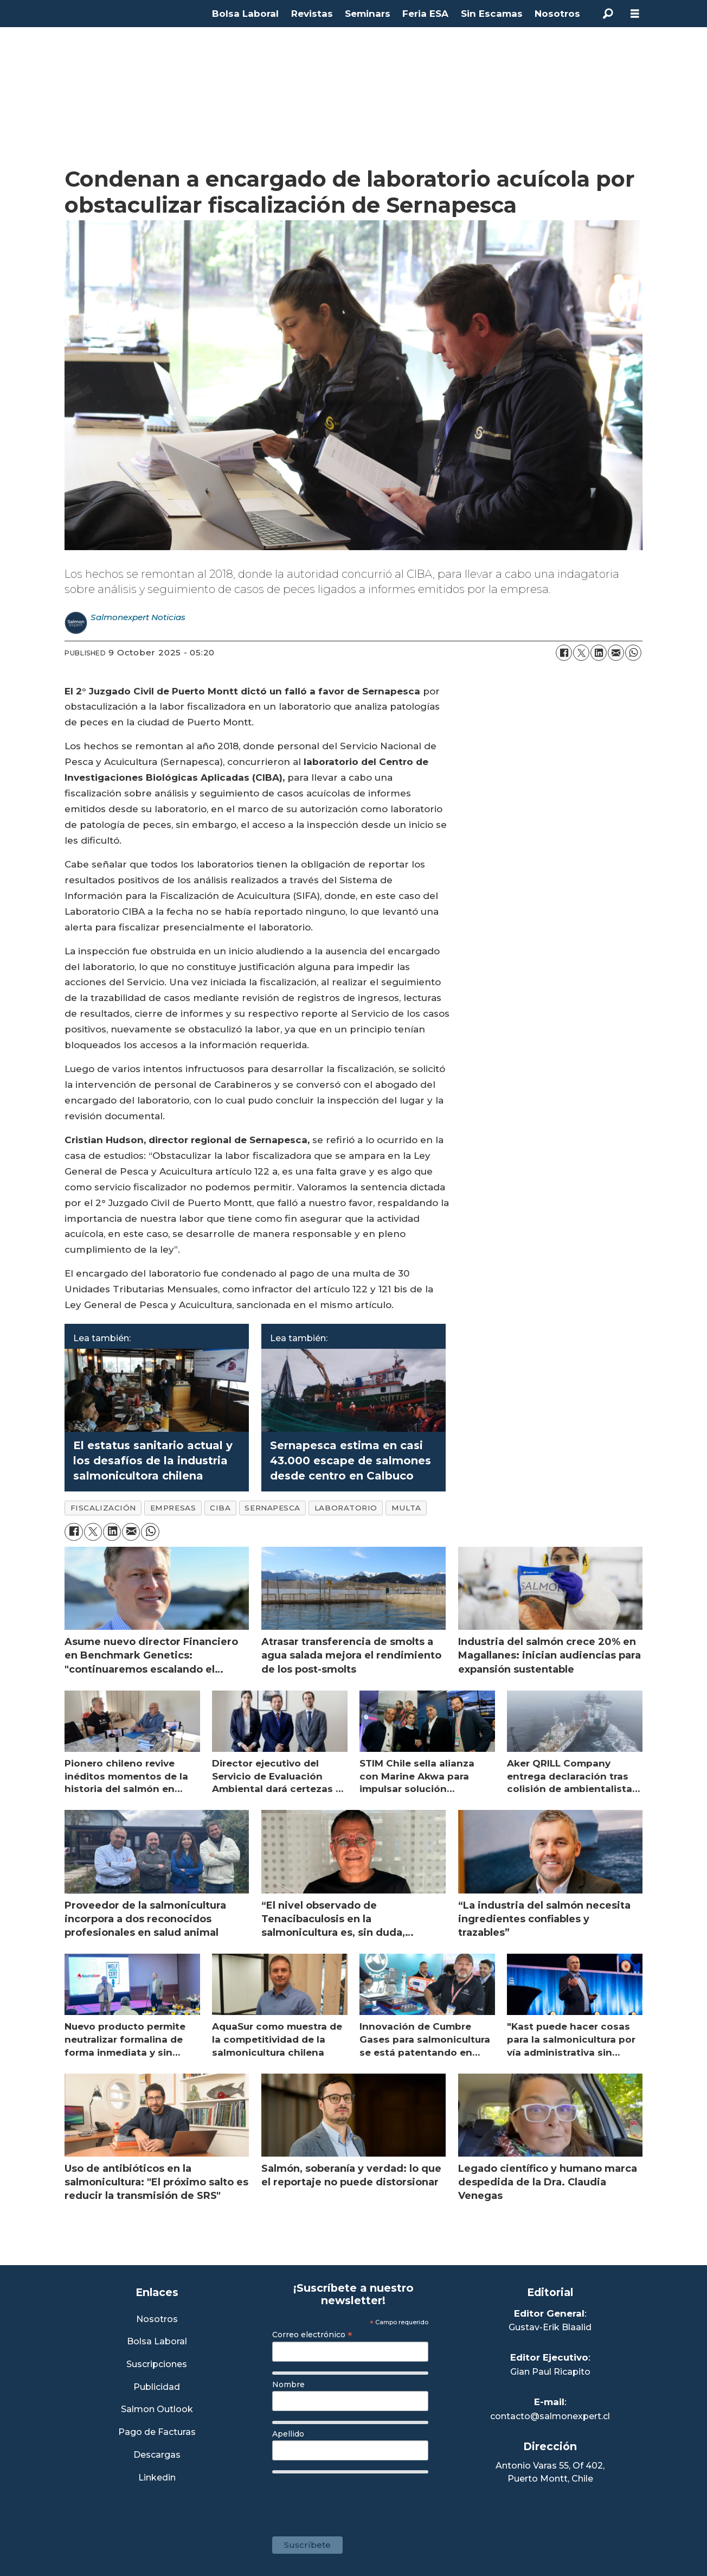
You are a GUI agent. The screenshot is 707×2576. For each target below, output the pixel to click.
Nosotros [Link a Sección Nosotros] (157, 2319)
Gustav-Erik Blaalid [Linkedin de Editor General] (550, 2327)
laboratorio (345, 1507)
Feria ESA (425, 13)
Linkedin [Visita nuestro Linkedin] (157, 2478)
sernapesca (272, 1507)
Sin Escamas (492, 13)
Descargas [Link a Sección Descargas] (157, 2455)
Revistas (312, 13)
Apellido (288, 2434)
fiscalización (103, 1507)
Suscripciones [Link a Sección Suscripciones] (156, 2364)
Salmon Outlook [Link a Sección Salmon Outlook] (157, 2409)
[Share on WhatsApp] (633, 653)
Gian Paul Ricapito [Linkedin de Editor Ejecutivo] (550, 2372)
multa (406, 1507)
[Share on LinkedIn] (598, 653)
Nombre (288, 2384)
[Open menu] (634, 13)
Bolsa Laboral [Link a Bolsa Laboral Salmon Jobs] (157, 2341)
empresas (173, 1507)
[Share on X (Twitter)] (581, 653)
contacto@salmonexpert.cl (550, 2416)
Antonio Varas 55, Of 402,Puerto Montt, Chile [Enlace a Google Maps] (550, 2472)
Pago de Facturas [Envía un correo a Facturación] (157, 2432)
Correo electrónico (312, 2334)
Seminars (367, 13)
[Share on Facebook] (564, 653)
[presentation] (354, 2499)
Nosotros (557, 13)
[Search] (607, 13)
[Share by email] (616, 653)
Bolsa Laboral (245, 13)
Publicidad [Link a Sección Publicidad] (156, 2387)
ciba (220, 1507)
